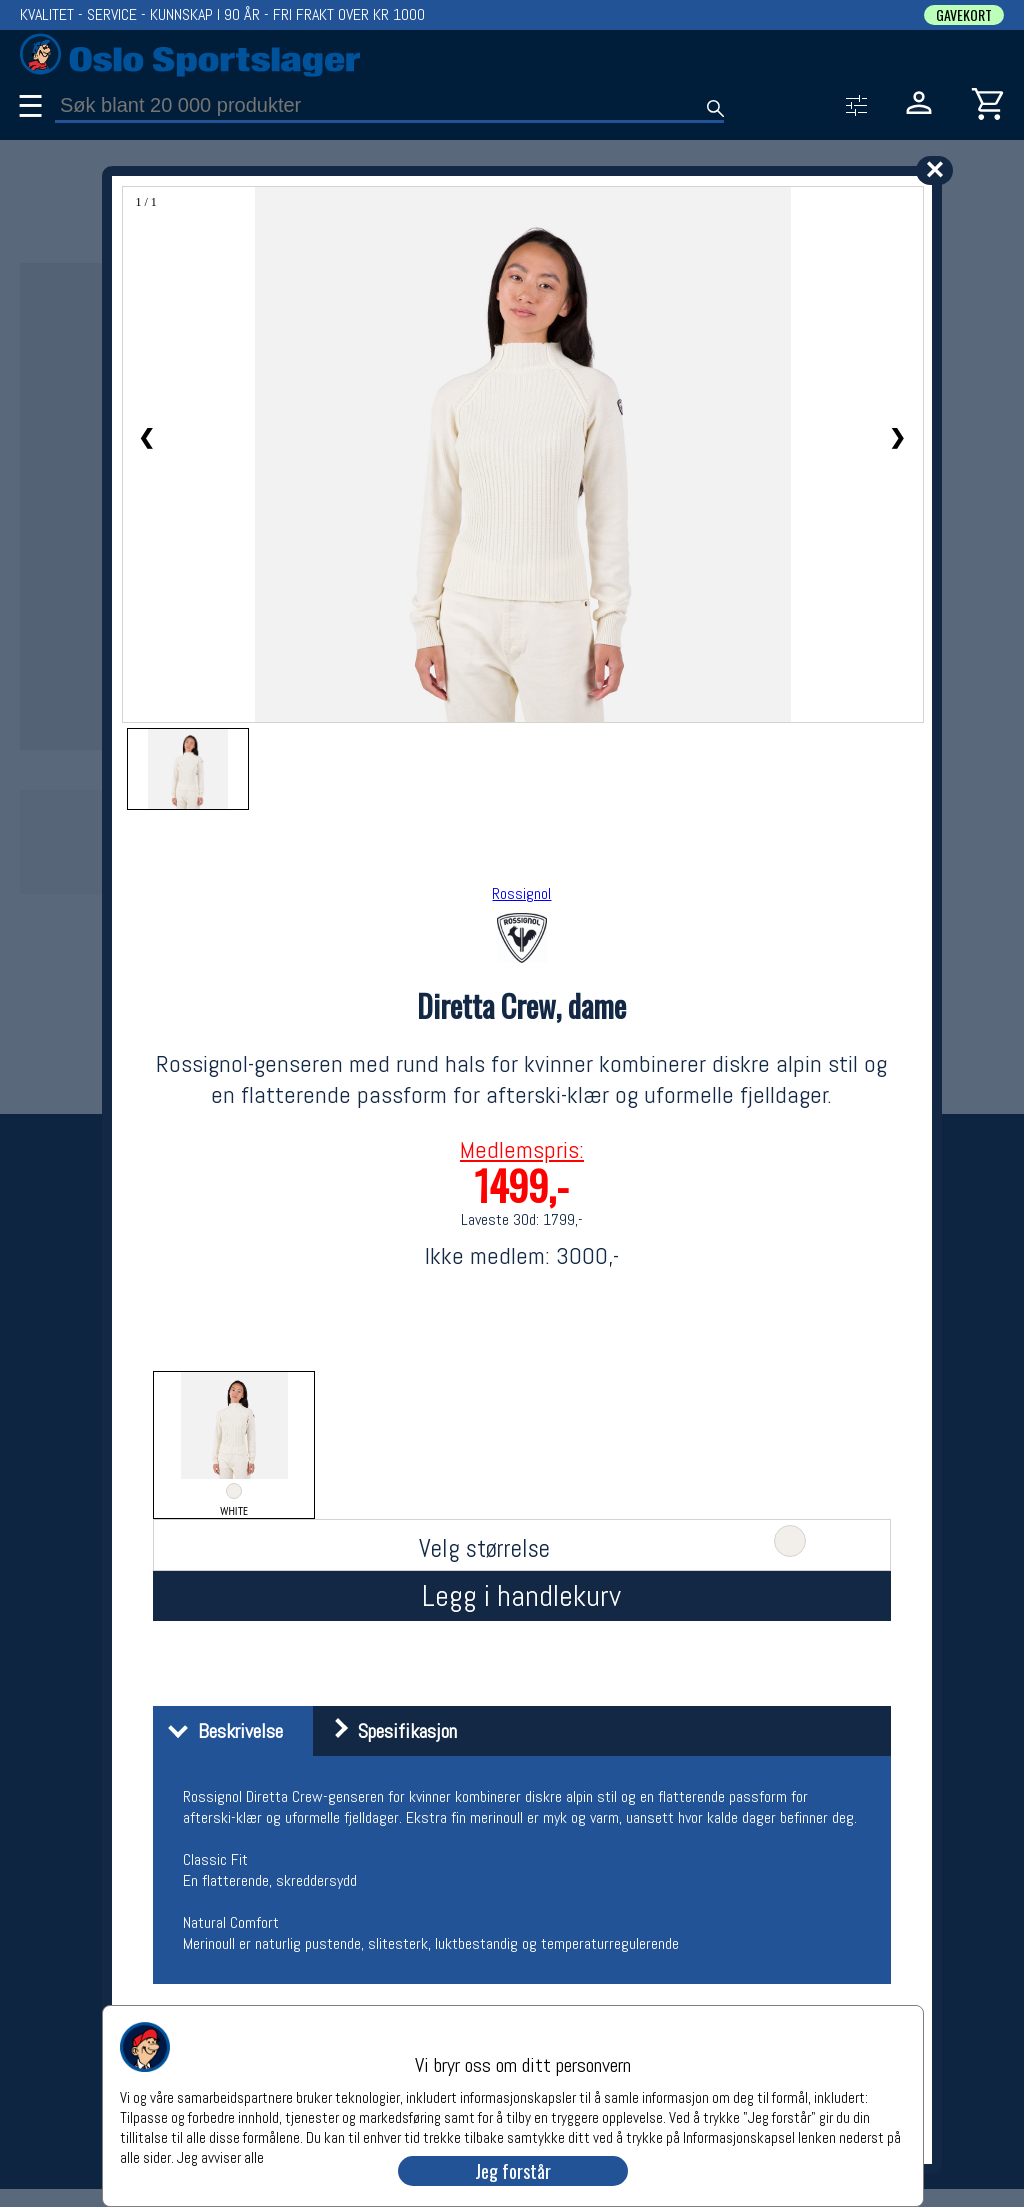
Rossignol (521, 893)
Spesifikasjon (387, 1731)
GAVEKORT (964, 15)
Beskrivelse (220, 1731)
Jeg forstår (513, 2171)
